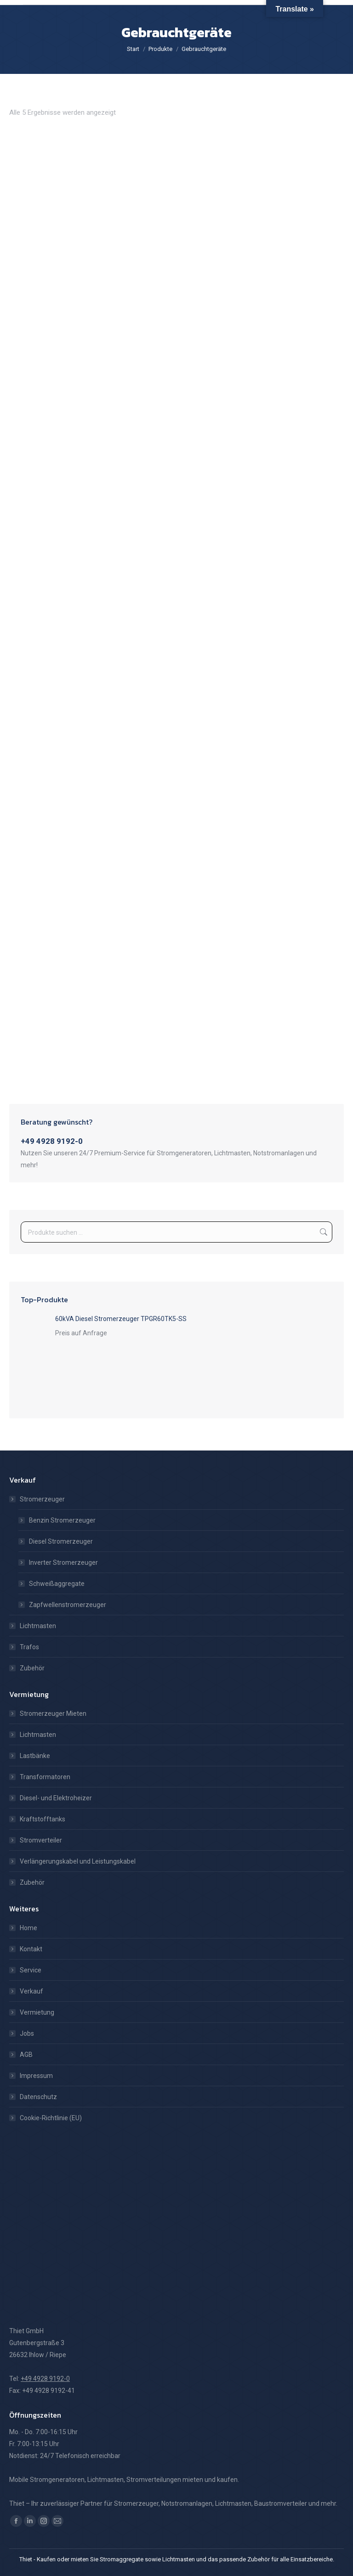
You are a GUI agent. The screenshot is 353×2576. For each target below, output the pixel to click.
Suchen (322, 1232)
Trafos (29, 1647)
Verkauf (31, 1991)
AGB (26, 2054)
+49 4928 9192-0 (52, 1141)
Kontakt (31, 1949)
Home (28, 1928)
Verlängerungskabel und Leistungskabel (78, 1861)
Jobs (27, 2033)
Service (30, 1970)
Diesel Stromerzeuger (61, 1541)
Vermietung (37, 2012)
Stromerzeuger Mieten (53, 1713)
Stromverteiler (41, 1840)
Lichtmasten (38, 1626)
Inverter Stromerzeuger (63, 1562)
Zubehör (32, 1668)
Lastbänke (35, 1755)
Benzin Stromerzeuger (62, 1520)
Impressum (36, 2075)
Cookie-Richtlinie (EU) (51, 2118)
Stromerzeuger (38, 1499)
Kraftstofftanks (42, 1819)
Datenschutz (38, 2096)
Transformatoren (45, 1777)
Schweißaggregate (57, 1583)
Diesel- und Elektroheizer (56, 1798)
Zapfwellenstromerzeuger (67, 1604)
